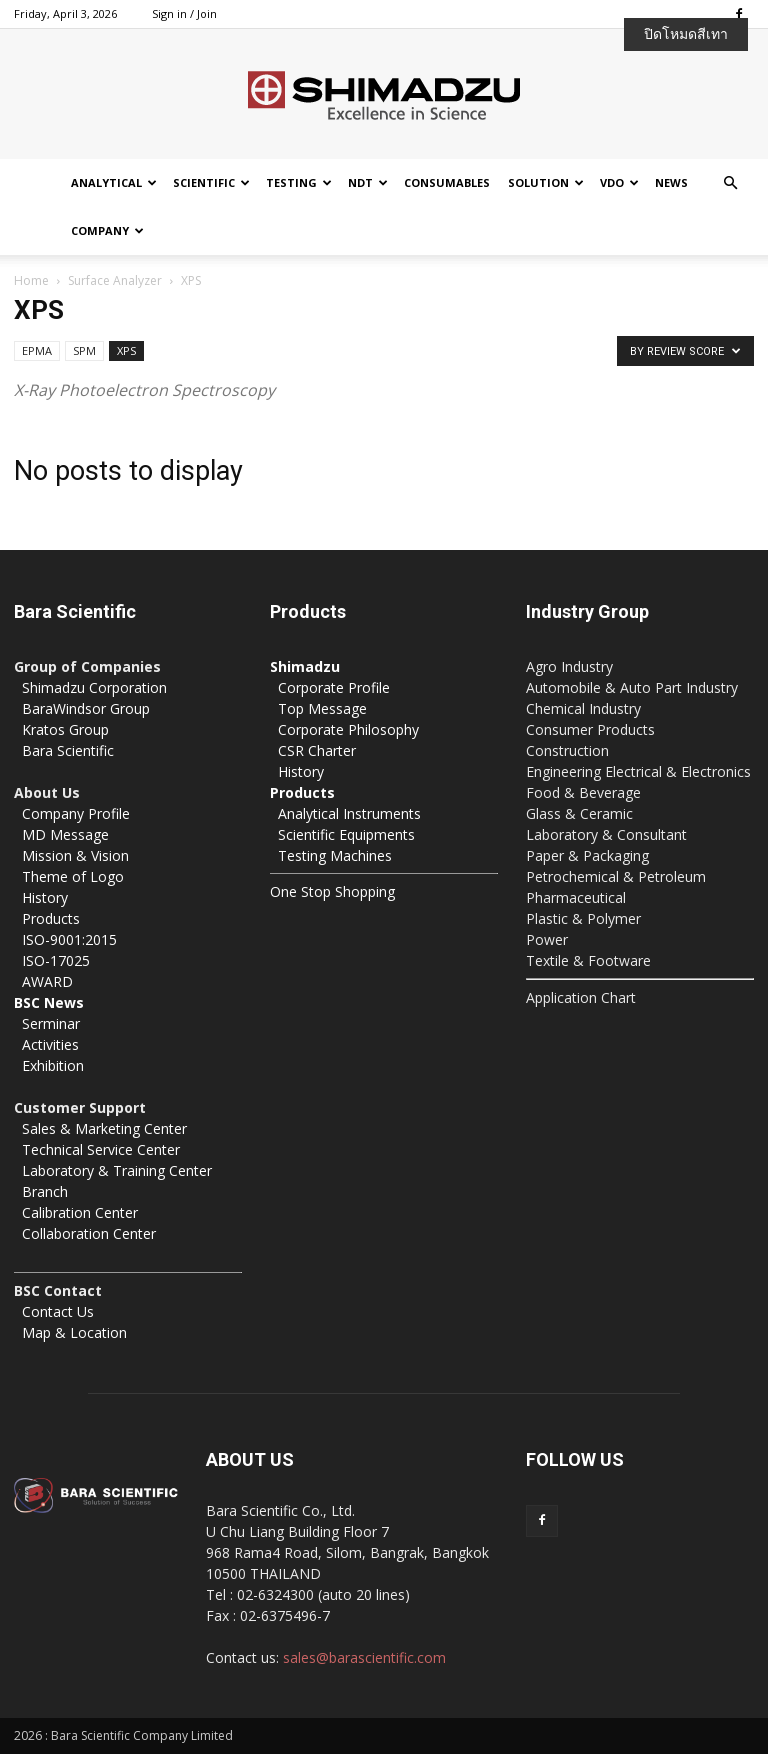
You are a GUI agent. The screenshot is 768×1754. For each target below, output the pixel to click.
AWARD (47, 981)
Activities (50, 1044)
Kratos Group (65, 729)
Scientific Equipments (346, 834)
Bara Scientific (68, 750)
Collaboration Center (89, 1233)
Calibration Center (80, 1212)
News (671, 182)
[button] (730, 183)
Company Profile (76, 813)
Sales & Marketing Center (104, 1128)
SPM (84, 350)
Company (107, 230)
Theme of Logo (73, 876)
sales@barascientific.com (364, 1657)
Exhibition (53, 1065)
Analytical (114, 182)
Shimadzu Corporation (94, 687)
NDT (368, 182)
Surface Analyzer (115, 280)
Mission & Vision (75, 855)
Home (31, 280)
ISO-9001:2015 (69, 939)
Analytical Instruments (349, 813)
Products (51, 918)
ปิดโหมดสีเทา (686, 34)
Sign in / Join (184, 13)
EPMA (37, 350)
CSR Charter (317, 750)
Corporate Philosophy (348, 729)
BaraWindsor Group (86, 708)
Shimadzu (305, 666)
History (45, 897)
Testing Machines (335, 855)
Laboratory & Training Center (117, 1170)
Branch (45, 1191)
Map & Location (74, 1332)
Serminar (51, 1023)
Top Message (322, 708)
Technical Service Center (101, 1149)
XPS (126, 350)
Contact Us (58, 1311)
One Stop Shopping (332, 891)
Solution (546, 182)
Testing (299, 182)
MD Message (65, 834)
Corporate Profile (334, 687)
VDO (619, 182)
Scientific (211, 182)
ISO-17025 (56, 960)
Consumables (447, 182)
